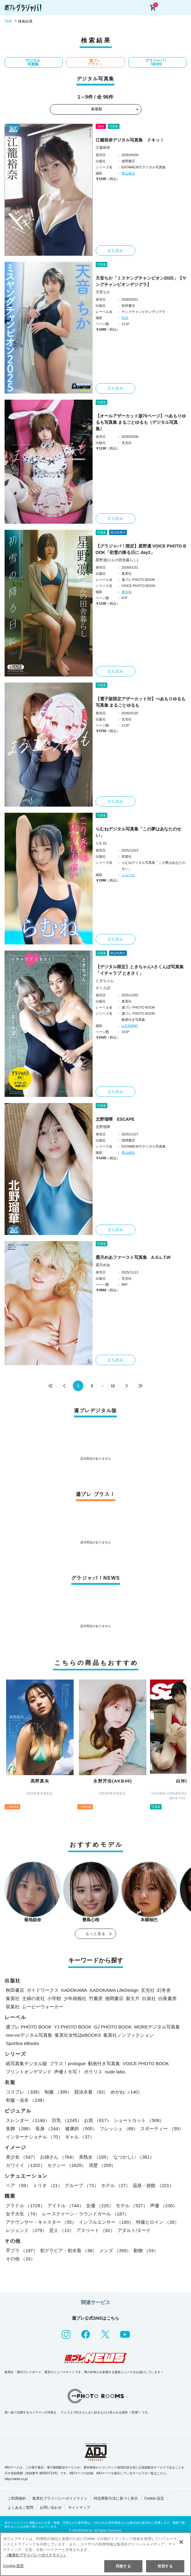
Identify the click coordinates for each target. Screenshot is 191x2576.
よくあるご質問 (20, 2507)
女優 (99, 2205)
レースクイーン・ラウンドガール (85, 2213)
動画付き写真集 (104, 2063)
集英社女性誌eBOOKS (78, 2035)
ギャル (79, 2136)
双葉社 (13, 2006)
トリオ (47, 2185)
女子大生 (23, 2213)
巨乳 (67, 2120)
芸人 (61, 2230)
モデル (132, 2205)
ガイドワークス (43, 1990)
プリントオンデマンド (29, 2071)
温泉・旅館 (153, 2185)
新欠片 (133, 1998)
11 (113, 1386)
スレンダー (28, 2120)
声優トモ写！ (68, 2071)
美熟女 (95, 2157)
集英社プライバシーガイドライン (59, 2498)
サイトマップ (79, 2507)
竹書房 (96, 1998)
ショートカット (139, 2120)
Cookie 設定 (154, 2498)
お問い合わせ (51, 2507)
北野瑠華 (103, 1127)
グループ (82, 2185)
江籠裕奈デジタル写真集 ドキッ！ (130, 139)
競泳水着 (91, 2091)
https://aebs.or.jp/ (16, 2479)
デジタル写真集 (33, 62)
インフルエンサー (106, 2222)
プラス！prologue (68, 2063)
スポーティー (161, 2128)
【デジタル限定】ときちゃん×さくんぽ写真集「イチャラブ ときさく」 (140, 970)
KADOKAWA (74, 1990)
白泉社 (149, 1998)
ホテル (115, 2185)
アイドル (65, 2205)
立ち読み (116, 250)
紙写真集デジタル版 (26, 2063)
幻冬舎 (164, 1990)
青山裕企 (128, 173)
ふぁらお (128, 875)
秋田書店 (15, 1990)
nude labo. (115, 2071)
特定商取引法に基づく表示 (116, 2498)
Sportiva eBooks (22, 2043)
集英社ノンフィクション (128, 2035)
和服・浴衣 (26, 2100)
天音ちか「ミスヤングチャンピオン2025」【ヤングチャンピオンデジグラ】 (141, 281)
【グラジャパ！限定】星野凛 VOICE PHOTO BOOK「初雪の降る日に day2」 (141, 549)
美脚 (19, 2128)
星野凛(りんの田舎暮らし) (117, 560)
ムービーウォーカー (42, 2006)
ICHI (125, 318)
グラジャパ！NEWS (156, 62)
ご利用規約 (17, 2498)
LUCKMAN (130, 1026)
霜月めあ (103, 1265)
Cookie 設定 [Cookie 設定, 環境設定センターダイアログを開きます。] (13, 2566)
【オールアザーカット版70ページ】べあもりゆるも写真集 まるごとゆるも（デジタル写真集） (141, 422)
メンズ (115, 2250)
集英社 (13, 1998)
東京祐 (127, 592)
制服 (58, 2091)
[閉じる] (181, 2542)
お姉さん (58, 2157)
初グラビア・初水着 (68, 2250)
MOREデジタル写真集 (157, 2026)
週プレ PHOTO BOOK (29, 2026)
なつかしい (133, 2157)
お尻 (97, 2120)
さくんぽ (103, 988)
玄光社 (148, 1990)
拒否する (165, 2566)
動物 (146, 2250)
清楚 (102, 2165)
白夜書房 (167, 1998)
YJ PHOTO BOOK (72, 2026)
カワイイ (25, 2165)
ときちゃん (105, 981)
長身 (49, 2128)
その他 (20, 2258)
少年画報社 (75, 1998)
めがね (126, 2091)
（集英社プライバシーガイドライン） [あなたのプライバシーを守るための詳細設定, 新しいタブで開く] (36, 2555)
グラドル (25, 2205)
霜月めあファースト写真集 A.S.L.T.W (133, 1257)
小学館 (54, 1998)
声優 (163, 2205)
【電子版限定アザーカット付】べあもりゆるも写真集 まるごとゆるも (140, 702)
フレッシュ (119, 2128)
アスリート (95, 2230)
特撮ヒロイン (157, 2222)
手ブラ (22, 2250)
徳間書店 (114, 1998)
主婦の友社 (33, 1998)
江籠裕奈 (103, 147)
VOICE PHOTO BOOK (146, 2063)
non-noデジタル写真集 (29, 2035)
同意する (123, 2566)
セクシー (66, 2165)
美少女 (22, 2157)
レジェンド (26, 2230)
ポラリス (93, 2071)
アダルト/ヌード (134, 2230)
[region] (95, 2554)
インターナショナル (34, 2136)
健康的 (81, 2128)
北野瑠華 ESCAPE (115, 1119)
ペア (18, 2185)
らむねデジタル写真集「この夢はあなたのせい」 (138, 832)
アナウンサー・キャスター (41, 2222)
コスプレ (24, 2091)
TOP (8, 21)
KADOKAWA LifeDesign (114, 1990)
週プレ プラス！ (94, 62)
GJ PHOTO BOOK (113, 2026)
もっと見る (96, 1934)
